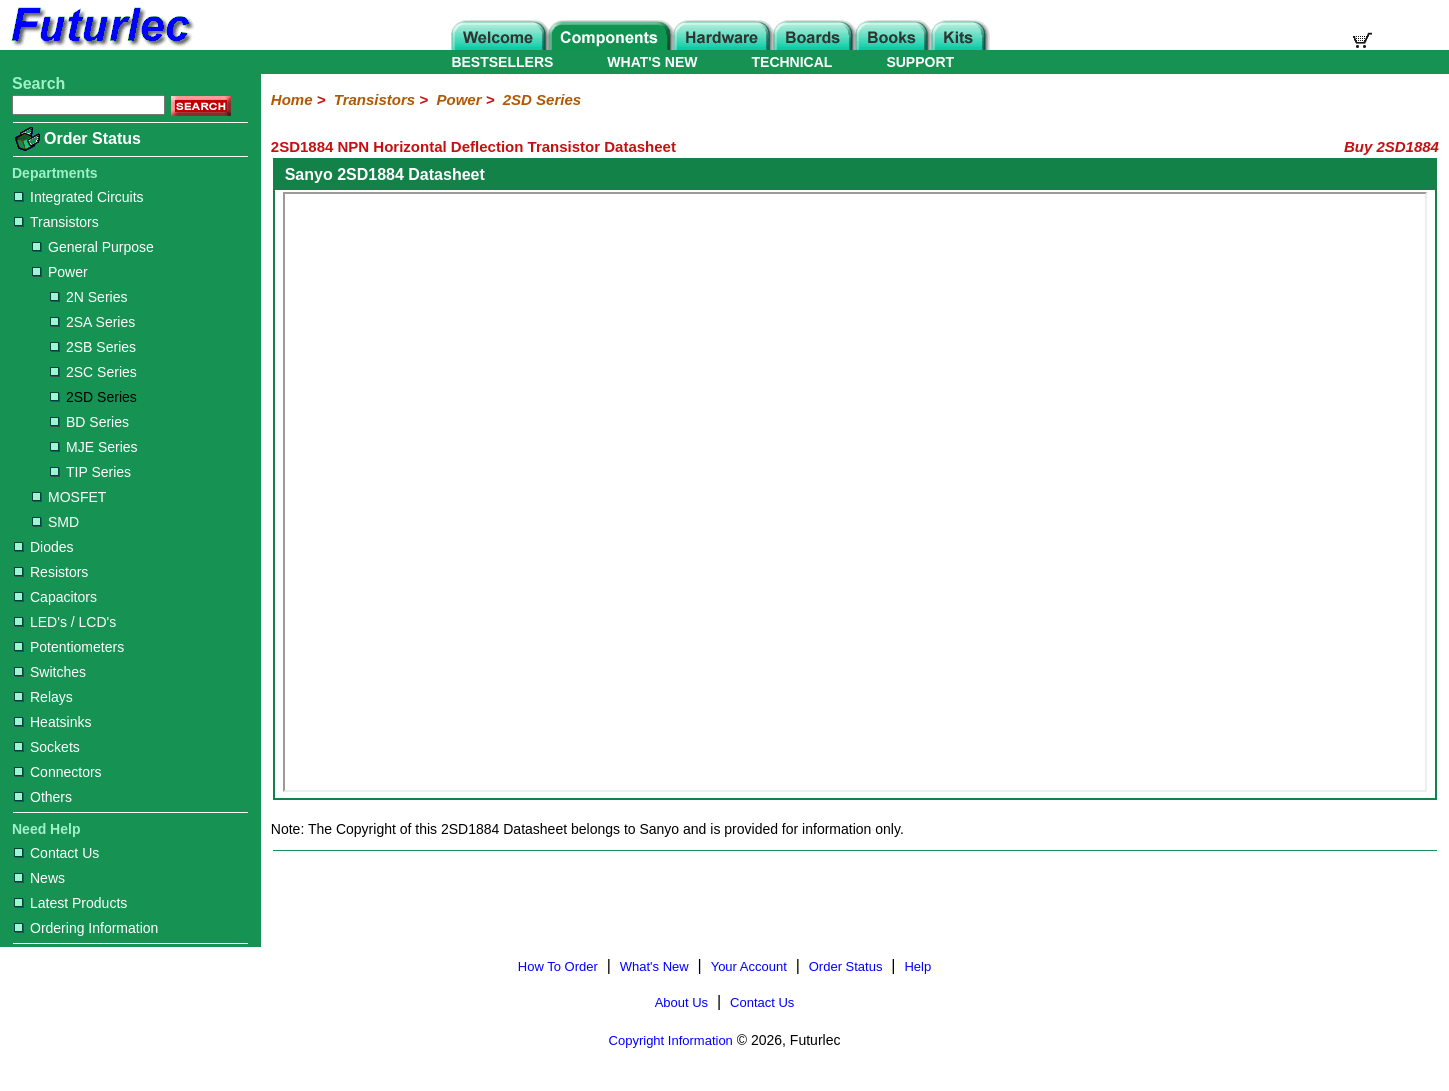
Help (917, 966)
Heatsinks (52, 722)
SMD (55, 522)
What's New (654, 966)
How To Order (558, 966)
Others (43, 797)
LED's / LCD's (65, 622)
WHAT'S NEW (652, 62)
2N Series (88, 297)
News (39, 878)
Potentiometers (69, 647)
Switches (50, 672)
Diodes (44, 547)
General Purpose (93, 247)
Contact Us (56, 853)
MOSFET (69, 497)
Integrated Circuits (79, 197)
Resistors (51, 572)
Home (292, 99)
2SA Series (92, 322)
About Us (681, 1002)
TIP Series (90, 472)
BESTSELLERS (502, 62)
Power (60, 272)
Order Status (92, 138)
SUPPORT (920, 62)
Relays (43, 697)
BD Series (89, 422)
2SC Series (93, 372)
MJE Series (94, 447)
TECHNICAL (792, 62)
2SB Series (93, 347)
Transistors (56, 222)
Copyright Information (671, 1040)
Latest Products (70, 903)
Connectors (58, 772)
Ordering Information (86, 928)
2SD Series (93, 397)
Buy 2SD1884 (1391, 146)
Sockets (47, 747)
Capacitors (55, 597)
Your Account (749, 966)
